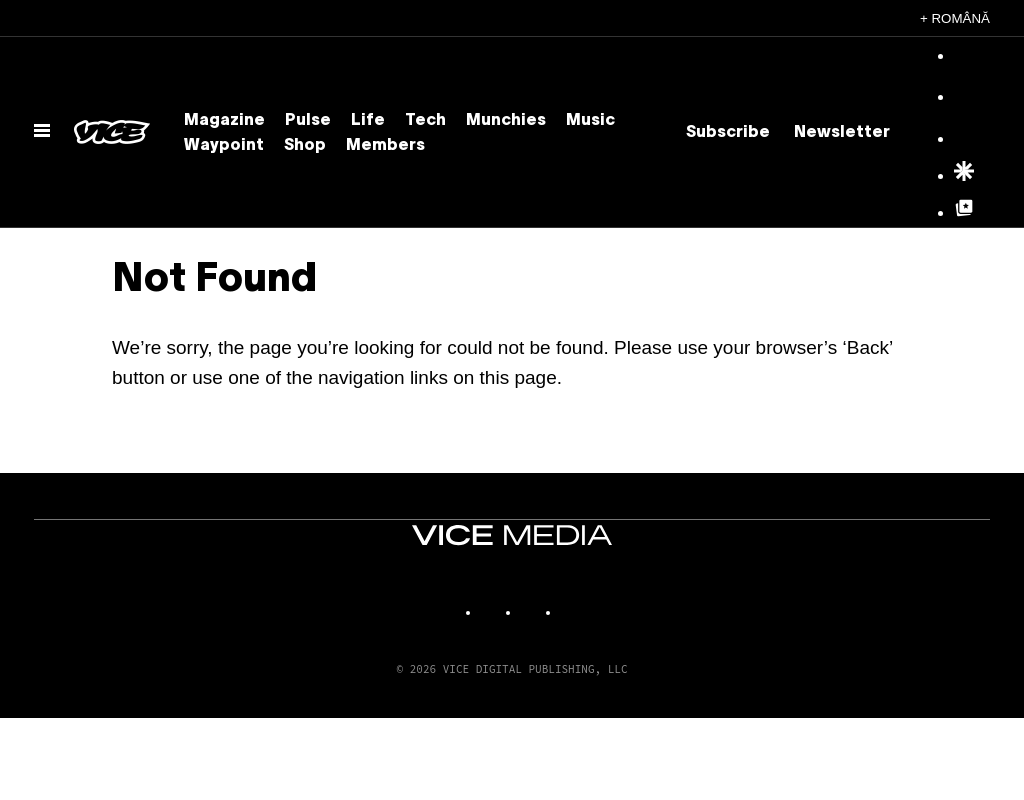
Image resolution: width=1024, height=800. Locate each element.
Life (368, 121)
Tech (425, 121)
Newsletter (842, 133)
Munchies (506, 121)
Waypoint (224, 146)
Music (590, 121)
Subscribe (728, 133)
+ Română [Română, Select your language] (955, 18)
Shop (305, 146)
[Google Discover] (964, 177)
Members (385, 146)
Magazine (224, 121)
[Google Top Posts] (964, 214)
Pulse (308, 121)
